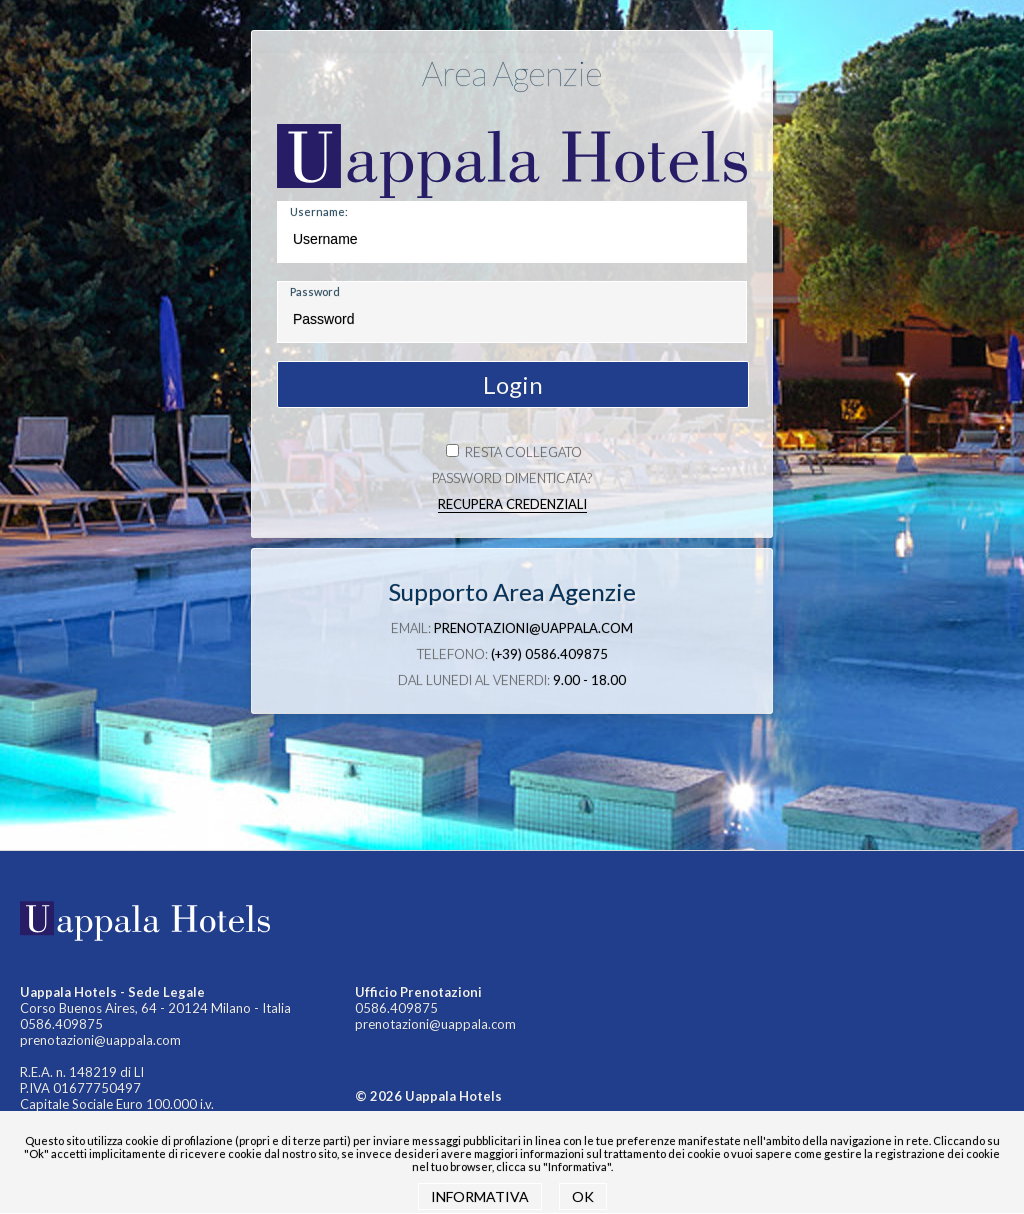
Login (513, 384)
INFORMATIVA (480, 1196)
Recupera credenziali (512, 504)
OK (583, 1196)
